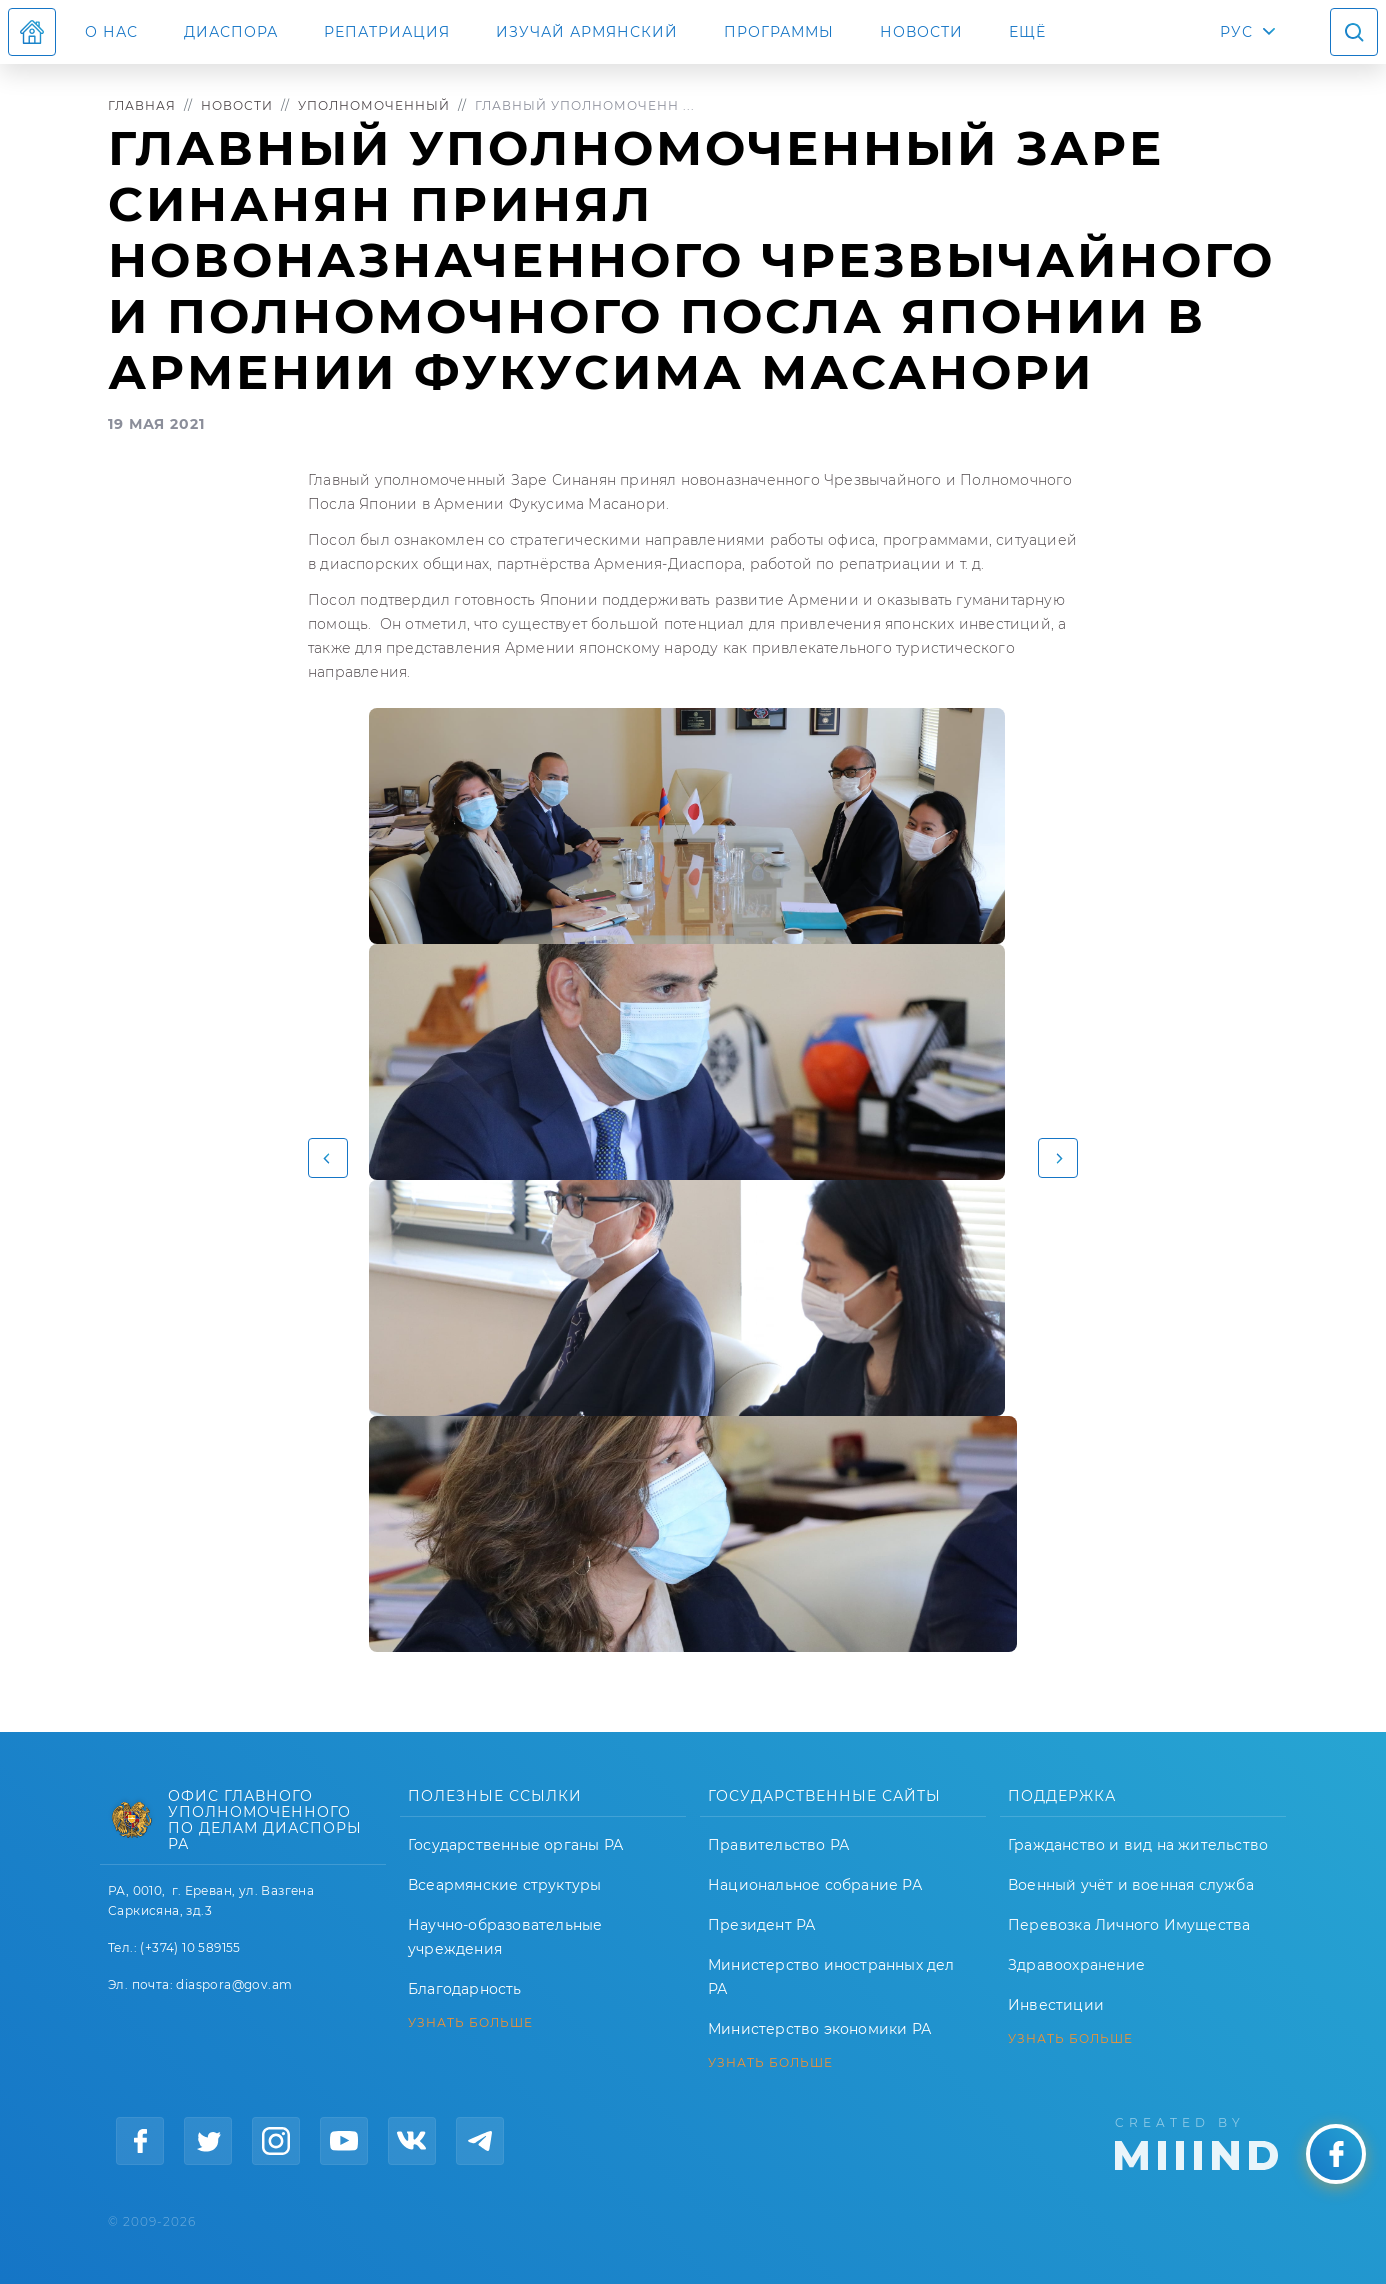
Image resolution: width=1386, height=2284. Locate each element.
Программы (779, 32)
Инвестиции (1056, 2005)
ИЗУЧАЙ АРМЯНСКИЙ (587, 32)
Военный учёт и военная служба (1131, 1885)
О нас (111, 32)
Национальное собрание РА (815, 1885)
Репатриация (387, 32)
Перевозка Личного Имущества (1129, 1925)
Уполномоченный (374, 105)
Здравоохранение (1076, 1965)
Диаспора (231, 32)
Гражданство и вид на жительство (1138, 1845)
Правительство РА (778, 1845)
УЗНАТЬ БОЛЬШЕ (470, 2023)
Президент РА (761, 1925)
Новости (921, 32)
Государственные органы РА (515, 1845)
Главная (142, 105)
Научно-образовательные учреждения (505, 1937)
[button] (328, 1158)
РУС (1236, 32)
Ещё (1027, 32)
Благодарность (465, 1989)
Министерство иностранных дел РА (831, 1977)
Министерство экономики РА (819, 2029)
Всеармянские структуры (504, 1885)
